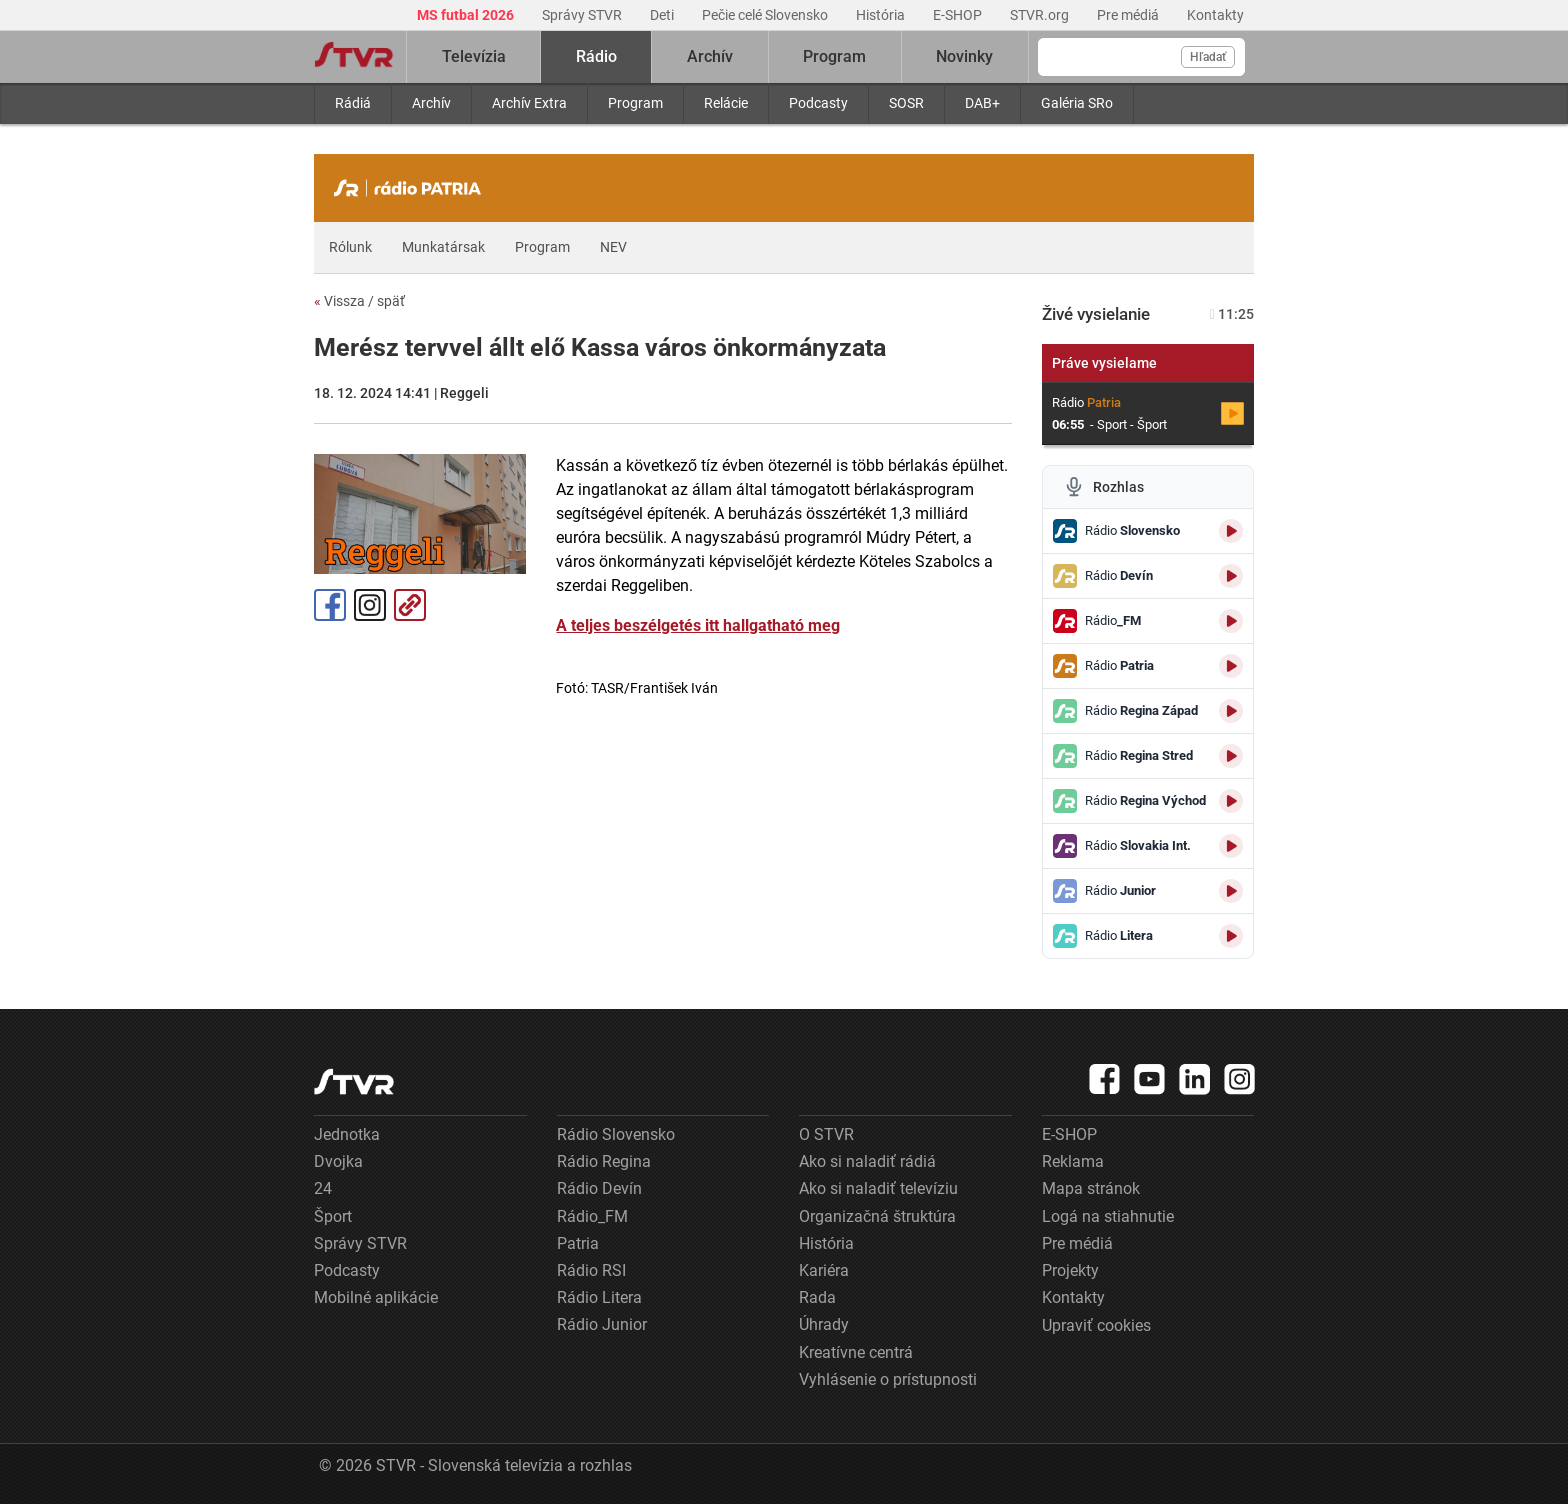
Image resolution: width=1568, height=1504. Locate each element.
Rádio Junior (602, 1324)
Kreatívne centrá (856, 1352)
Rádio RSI (591, 1270)
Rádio (596, 56)
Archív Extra (529, 103)
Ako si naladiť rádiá (867, 1161)
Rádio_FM (592, 1216)
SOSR (906, 103)
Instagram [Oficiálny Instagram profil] (370, 605)
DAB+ (982, 103)
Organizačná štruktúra (877, 1216)
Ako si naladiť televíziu (878, 1188)
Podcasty (818, 103)
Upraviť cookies (1096, 1325)
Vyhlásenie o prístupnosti (888, 1379)
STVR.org (1041, 15)
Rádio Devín (599, 1188)
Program (635, 103)
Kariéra (824, 1270)
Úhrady (824, 1324)
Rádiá (353, 103)
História (882, 15)
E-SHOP (959, 15)
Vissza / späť (359, 301)
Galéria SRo (1077, 103)
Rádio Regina (604, 1161)
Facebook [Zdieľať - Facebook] (330, 605)
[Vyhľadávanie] (1141, 57)
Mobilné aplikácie (376, 1297)
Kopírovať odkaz (410, 605)
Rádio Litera (599, 1297)
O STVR (826, 1134)
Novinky (964, 56)
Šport (333, 1216)
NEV (613, 247)
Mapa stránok (1091, 1188)
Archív (431, 103)
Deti (663, 15)
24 (323, 1188)
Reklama (1073, 1161)
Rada (817, 1297)
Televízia (474, 56)
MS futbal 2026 (467, 15)
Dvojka (338, 1161)
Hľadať (1208, 57)
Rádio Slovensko (616, 1134)
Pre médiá (1129, 15)
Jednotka (347, 1134)
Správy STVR (583, 15)
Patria (578, 1243)
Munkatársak (443, 247)
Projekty (1070, 1270)
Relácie (726, 103)
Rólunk (350, 247)
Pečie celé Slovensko (766, 15)
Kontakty (1215, 15)
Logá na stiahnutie (1108, 1216)
